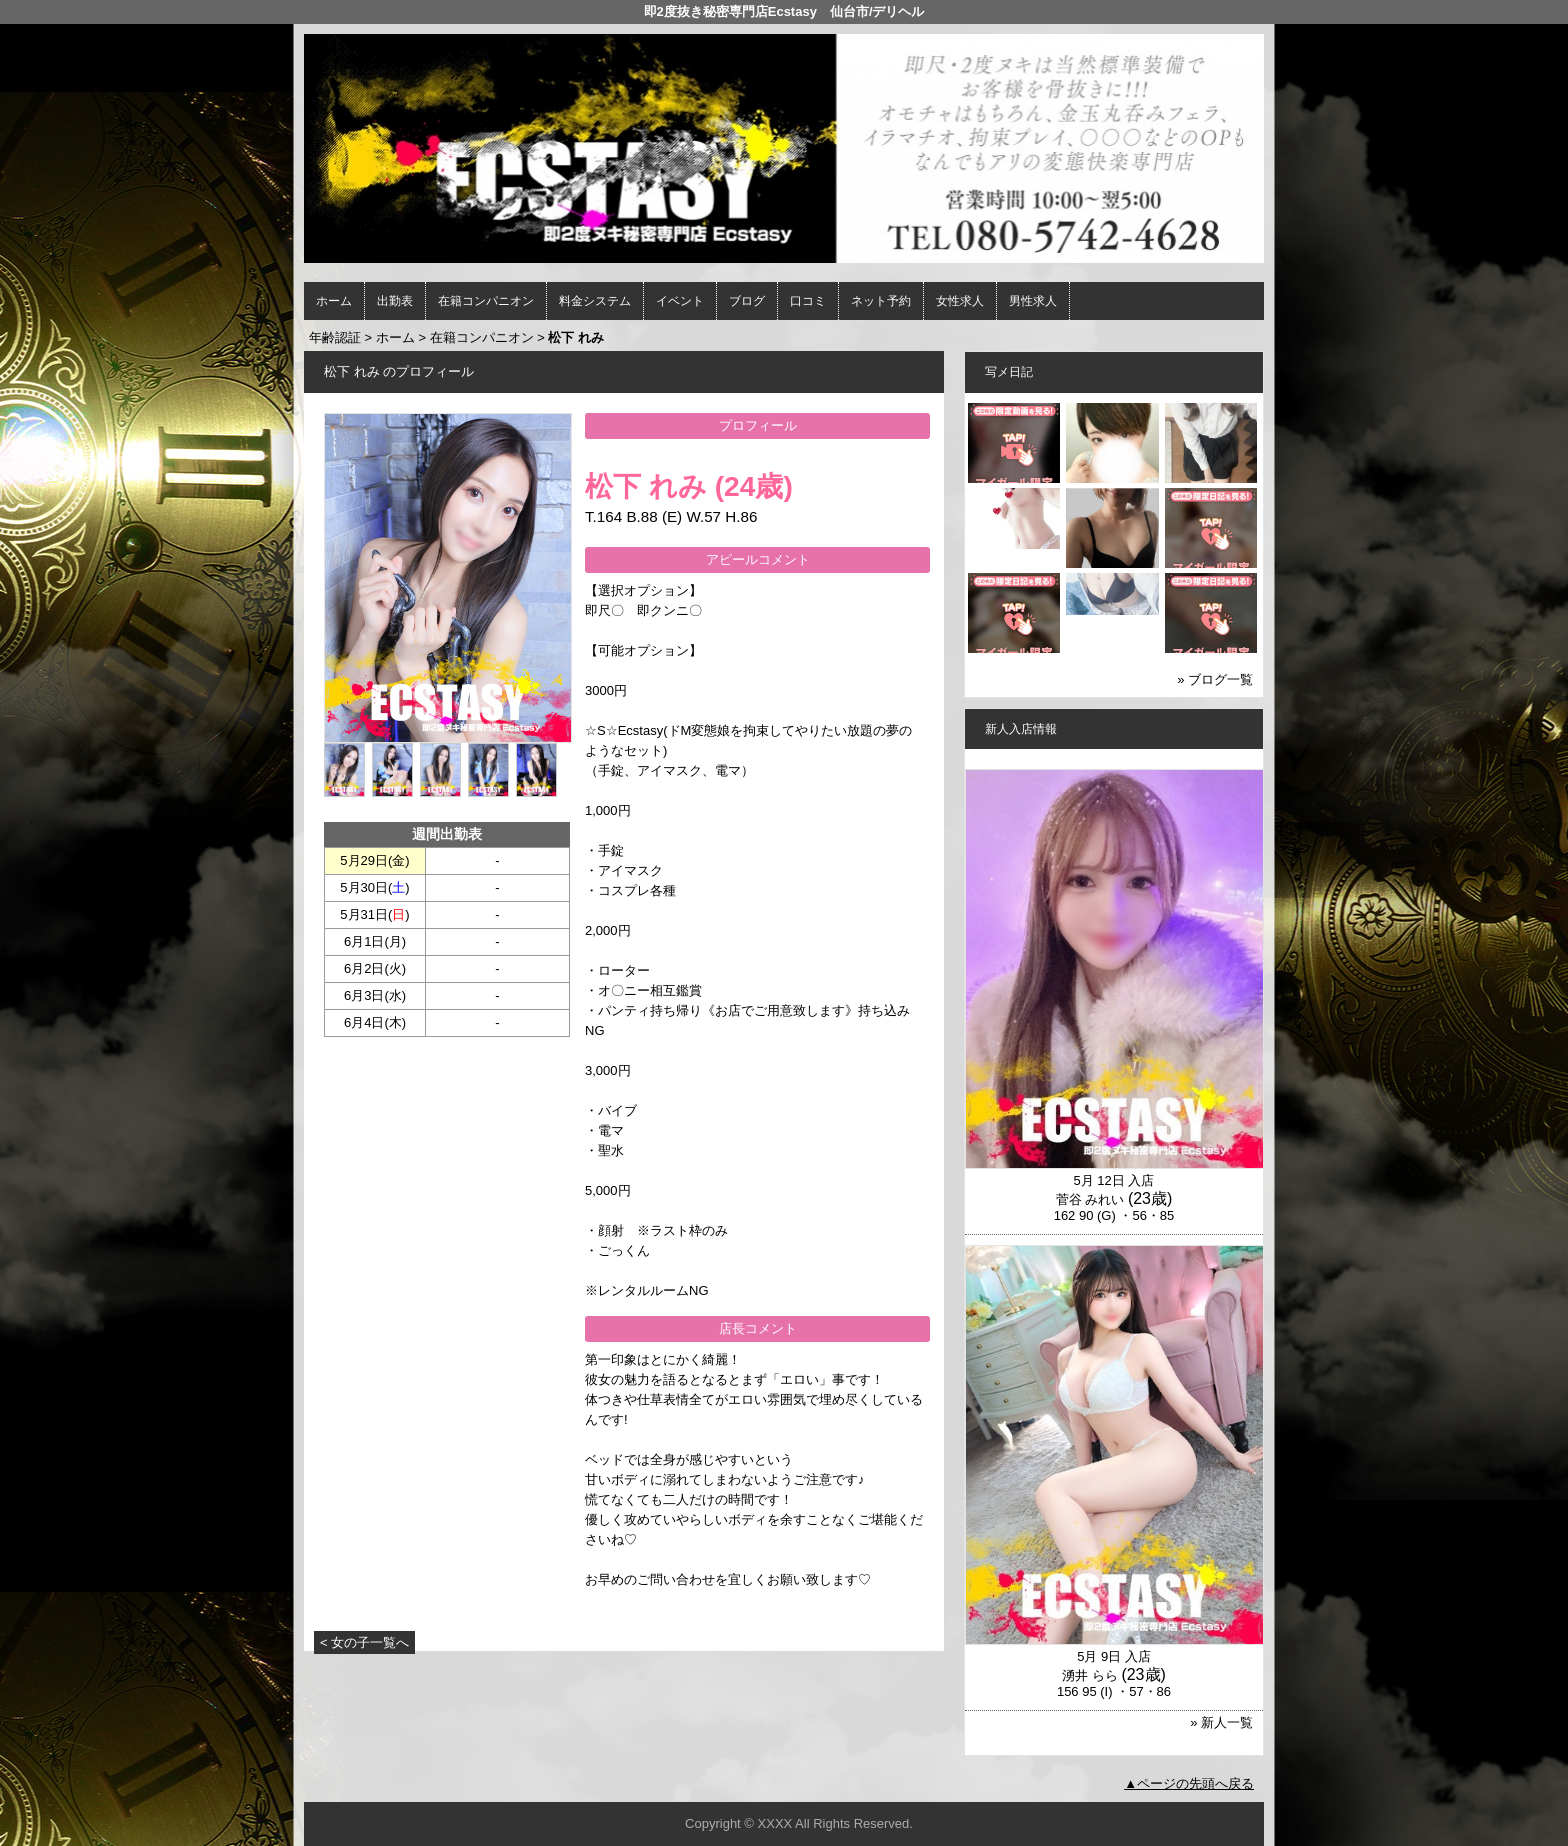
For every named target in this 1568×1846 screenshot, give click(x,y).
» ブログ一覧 (1215, 679)
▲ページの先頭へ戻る (1189, 1783)
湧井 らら (1090, 1675)
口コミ (808, 301)
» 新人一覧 (1221, 1722)
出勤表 (395, 301)
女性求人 (960, 301)
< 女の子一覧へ (364, 1642)
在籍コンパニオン (486, 301)
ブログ (747, 301)
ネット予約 (881, 301)
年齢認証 (335, 337)
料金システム (595, 301)
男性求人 (1033, 301)
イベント (680, 301)
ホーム (334, 301)
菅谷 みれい (1090, 1199)
